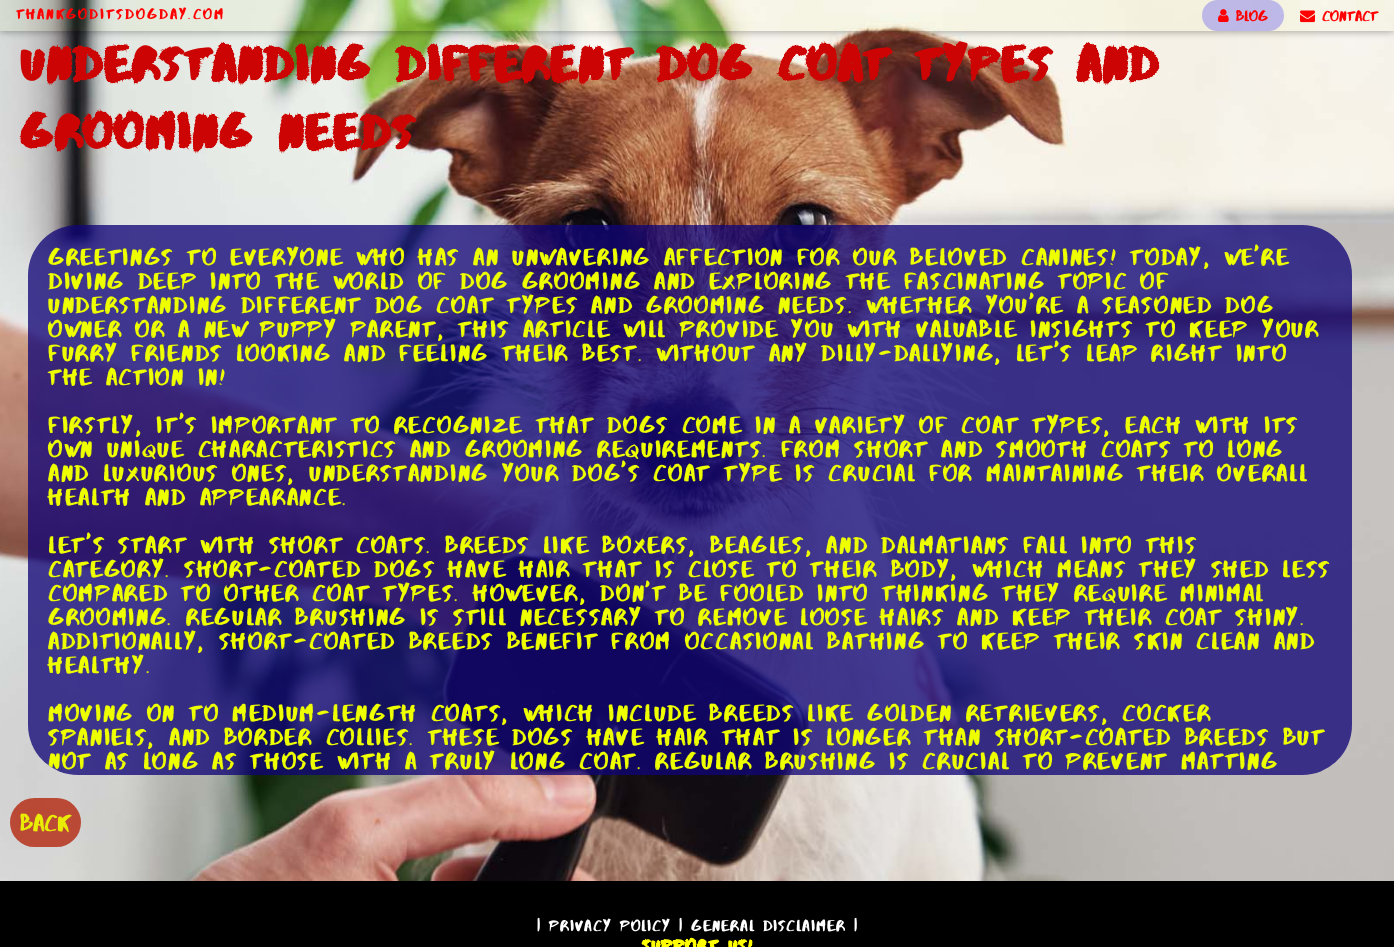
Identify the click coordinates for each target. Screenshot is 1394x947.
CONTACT (1339, 16)
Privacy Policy (610, 925)
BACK (45, 822)
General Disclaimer (768, 925)
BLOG (1243, 16)
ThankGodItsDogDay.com (120, 14)
